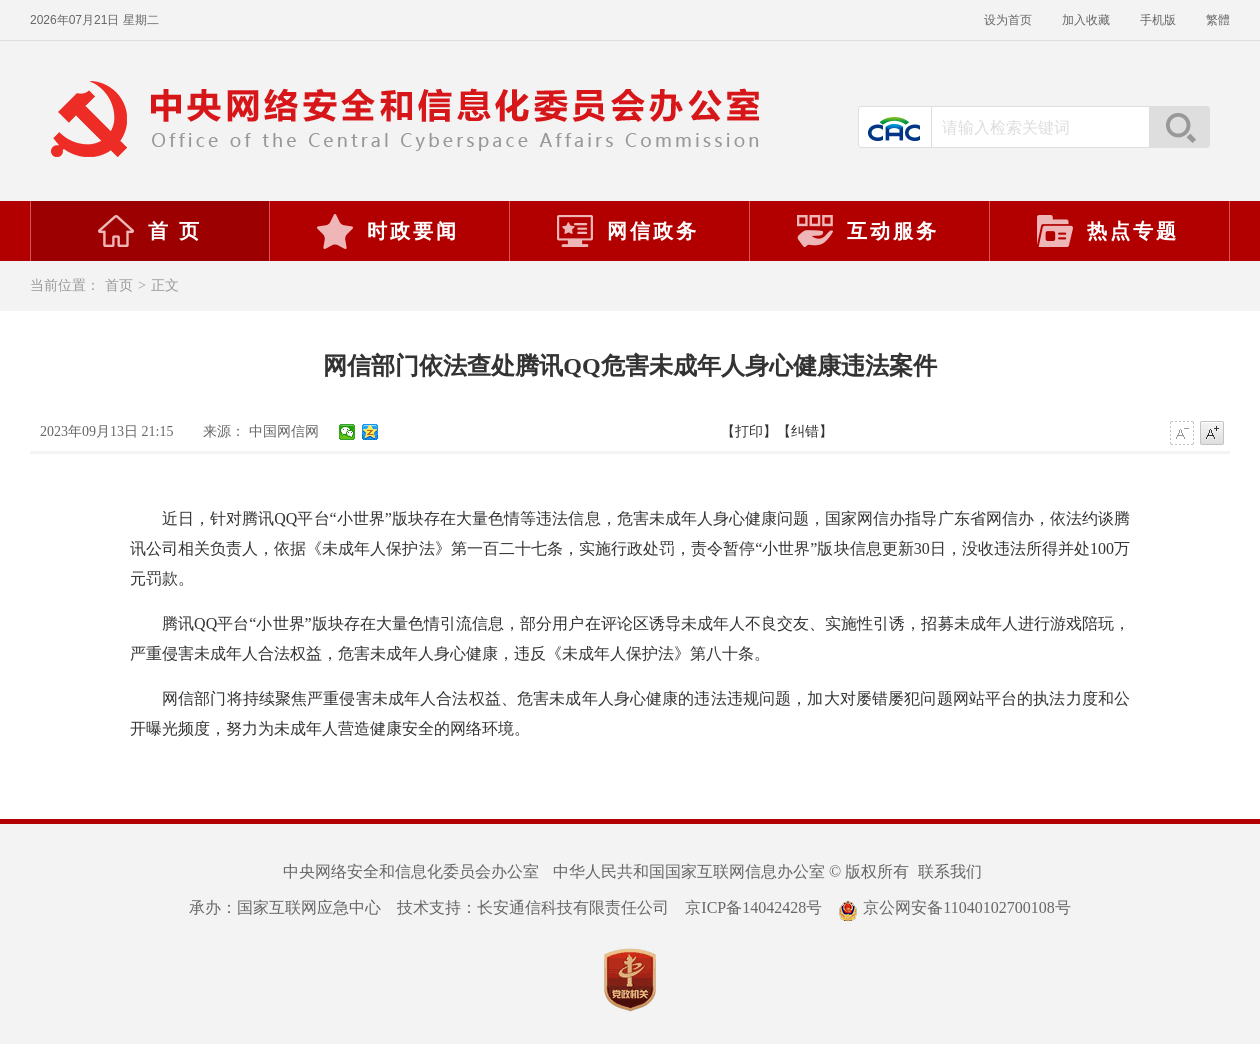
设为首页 (1008, 20)
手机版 (1158, 20)
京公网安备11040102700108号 (954, 907)
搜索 (1179, 127)
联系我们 (950, 871)
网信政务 (627, 231)
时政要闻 (387, 231)
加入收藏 (1086, 20)
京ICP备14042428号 (753, 907)
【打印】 (749, 431)
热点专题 (1107, 231)
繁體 (1218, 20)
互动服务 (867, 231)
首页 (119, 285)
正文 (165, 285)
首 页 (149, 231)
